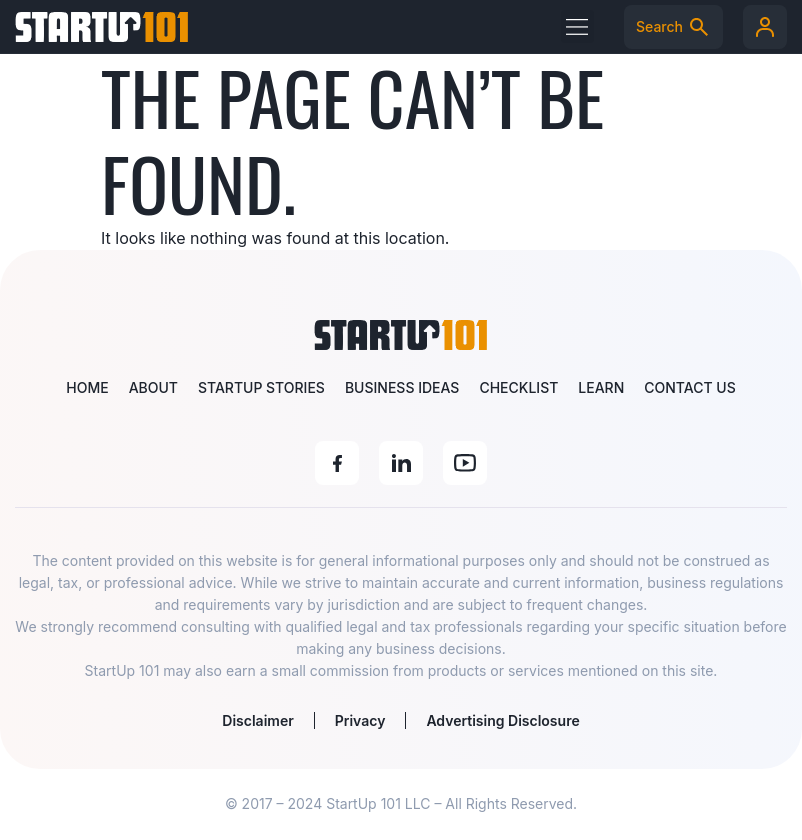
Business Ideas (402, 387)
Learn (601, 387)
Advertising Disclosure (502, 720)
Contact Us (689, 387)
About (153, 387)
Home (87, 387)
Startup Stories (261, 387)
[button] (577, 26)
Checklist (518, 387)
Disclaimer (257, 720)
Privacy (360, 720)
